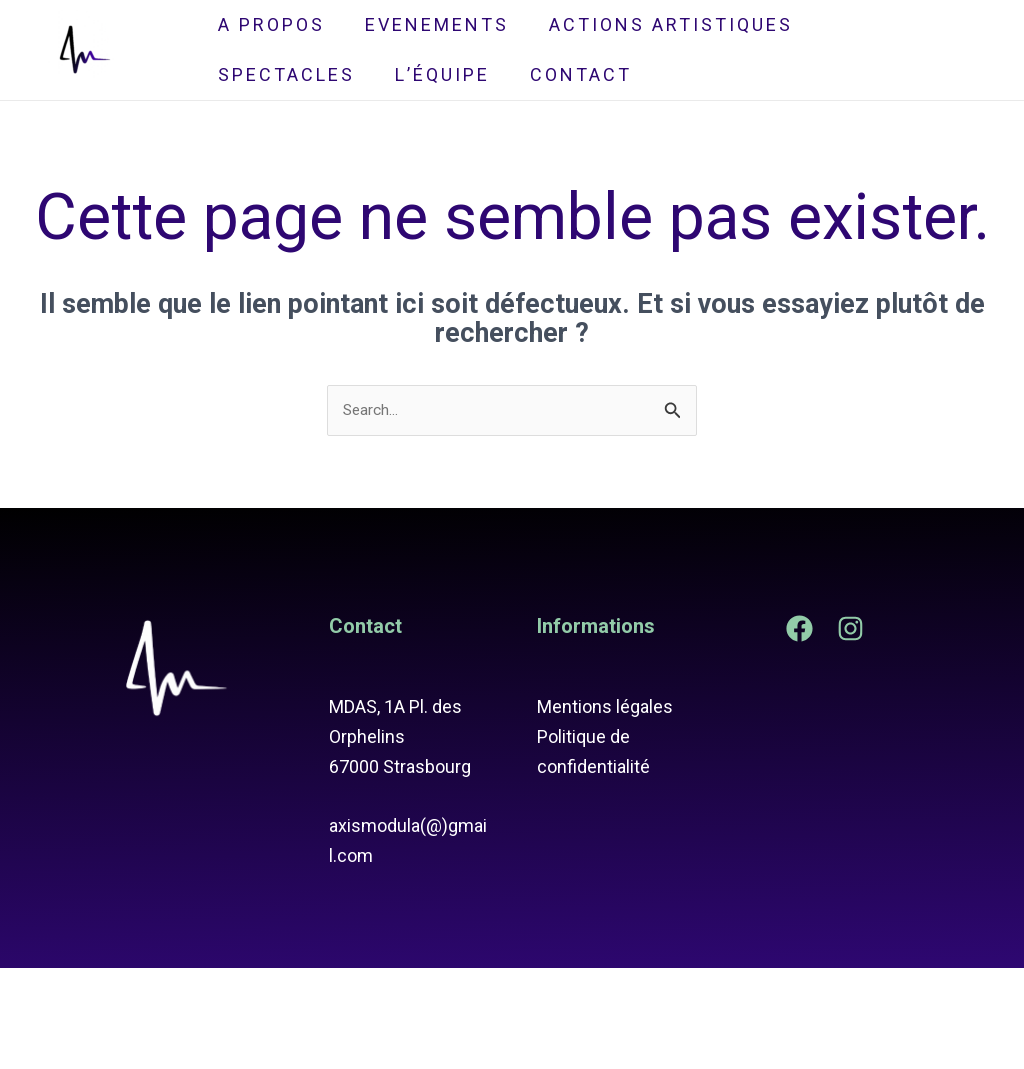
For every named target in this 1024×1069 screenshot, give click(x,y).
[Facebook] (799, 728)
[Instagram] (850, 728)
